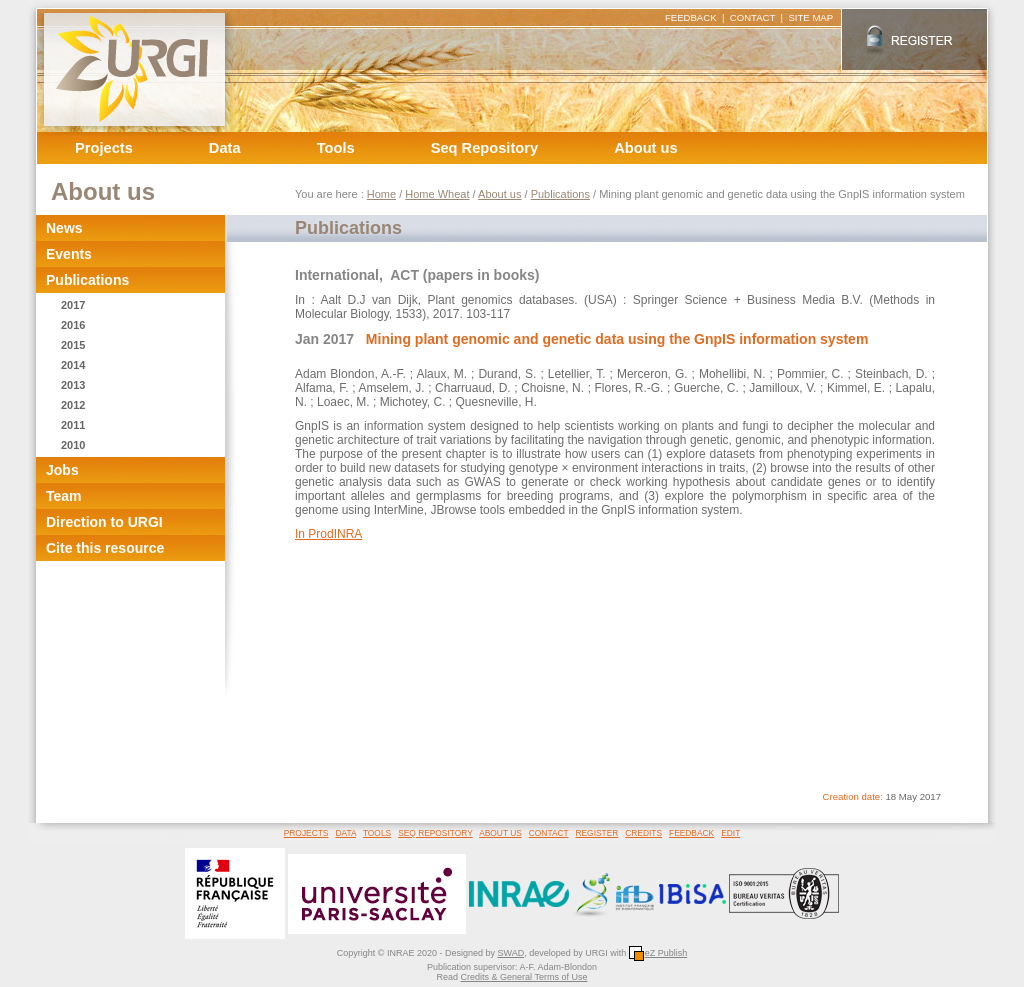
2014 (73, 365)
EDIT (730, 833)
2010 (73, 445)
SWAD (510, 953)
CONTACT (752, 17)
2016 (73, 325)
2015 (73, 345)
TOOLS (377, 833)
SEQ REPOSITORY (435, 833)
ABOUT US (500, 833)
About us (646, 148)
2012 (73, 405)
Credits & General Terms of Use (524, 977)
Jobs (62, 470)
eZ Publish (658, 953)
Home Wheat (437, 194)
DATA (345, 833)
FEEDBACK (691, 17)
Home (381, 194)
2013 (73, 385)
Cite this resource (105, 548)
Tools (336, 148)
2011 (73, 425)
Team (64, 496)
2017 (73, 305)
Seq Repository (485, 148)
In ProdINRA (328, 534)
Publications (87, 280)
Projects (104, 148)
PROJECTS (306, 833)
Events (69, 254)
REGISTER (596, 833)
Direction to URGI (104, 522)
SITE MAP (810, 17)
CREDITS (643, 833)
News (64, 228)
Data (225, 148)
